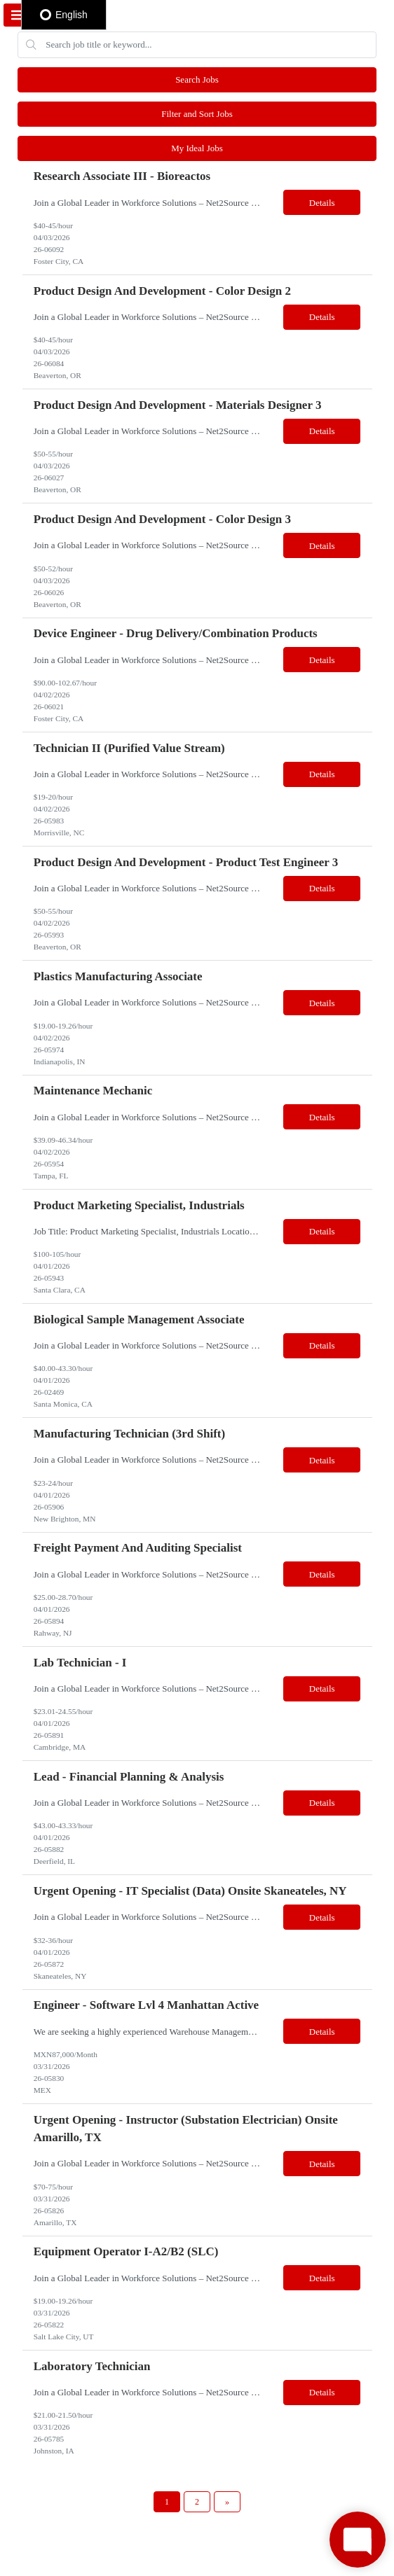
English (64, 14)
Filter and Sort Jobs (196, 114)
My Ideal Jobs (197, 148)
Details (322, 202)
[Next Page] (227, 2501)
